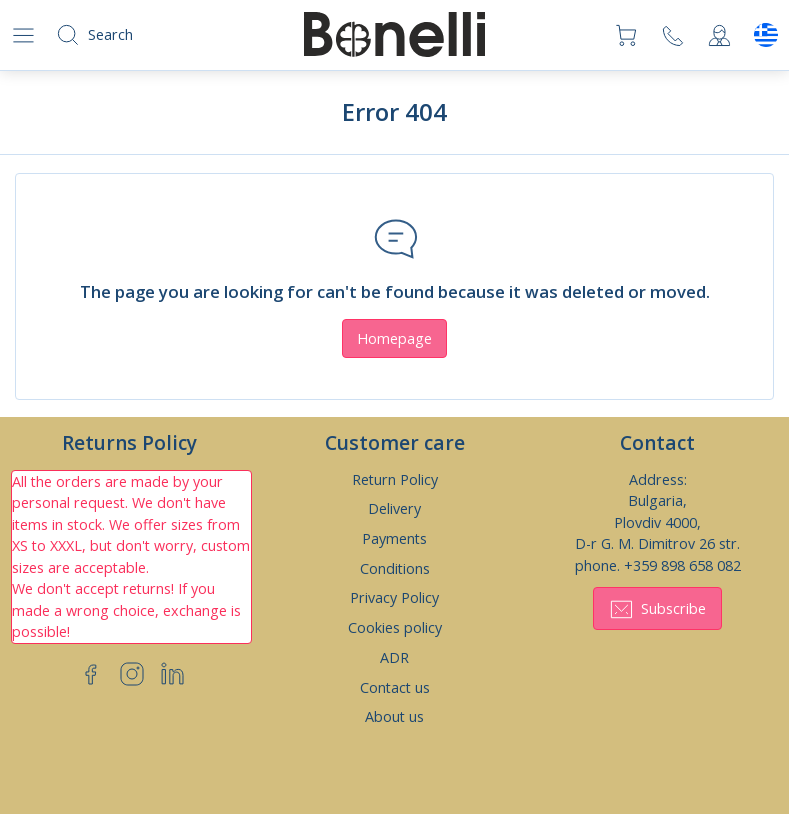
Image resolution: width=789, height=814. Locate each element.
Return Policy (395, 479)
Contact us (395, 687)
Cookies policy (395, 627)
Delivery (394, 508)
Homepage (394, 338)
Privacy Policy (394, 597)
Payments (394, 538)
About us (394, 716)
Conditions (395, 568)
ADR (394, 657)
